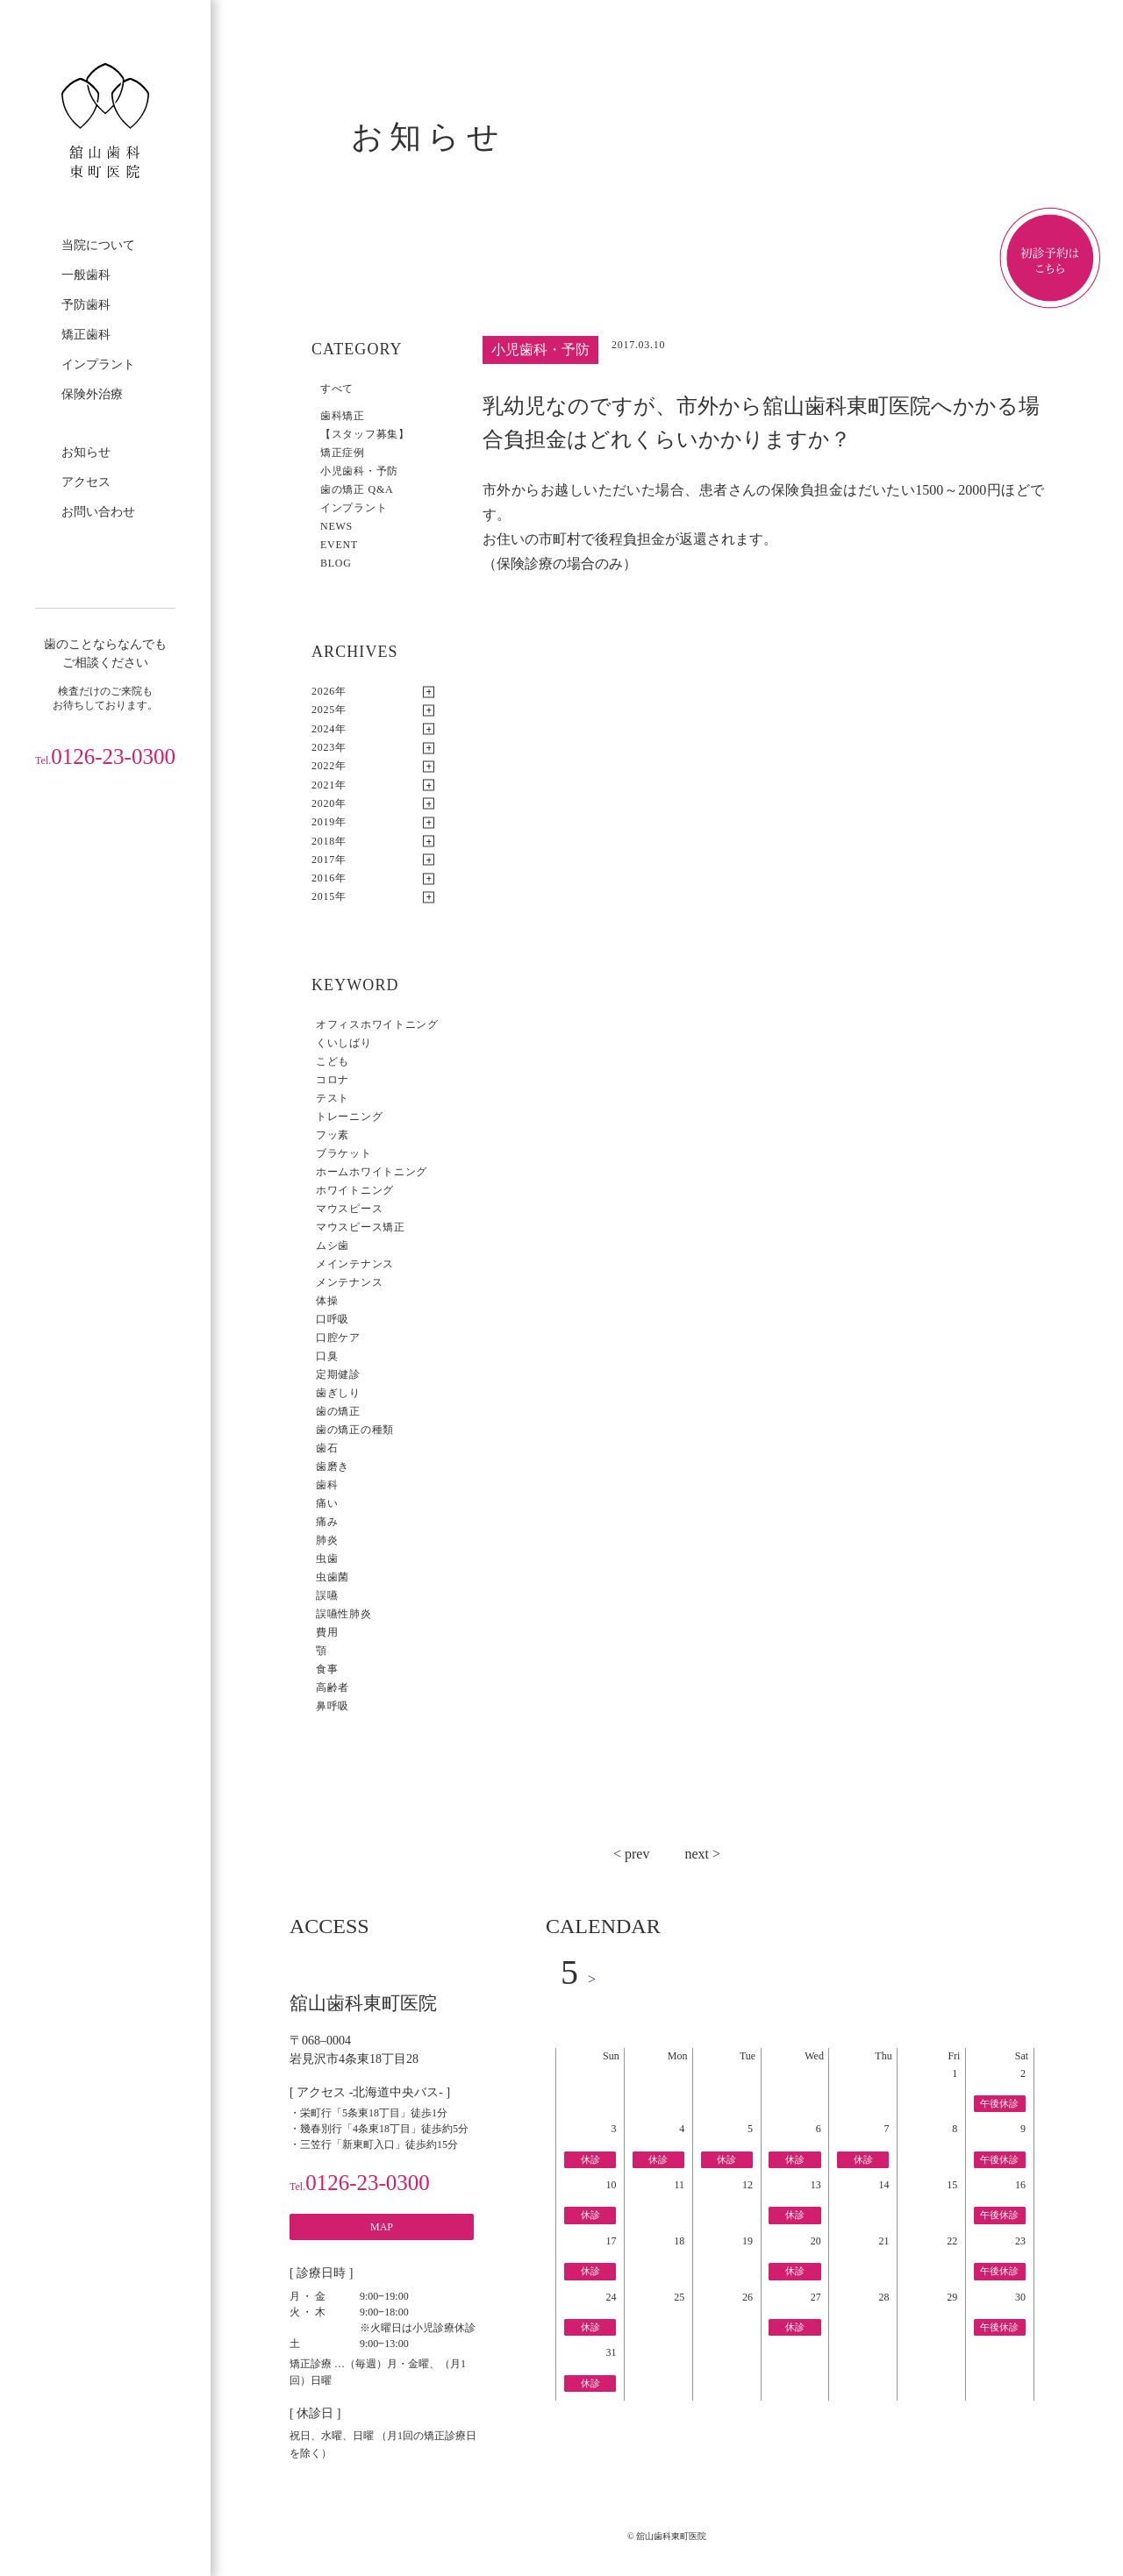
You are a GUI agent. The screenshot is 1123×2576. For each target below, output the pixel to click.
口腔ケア (338, 1337)
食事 (327, 1669)
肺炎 (327, 1540)
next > (702, 1853)
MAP (381, 2227)
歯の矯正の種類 (355, 1430)
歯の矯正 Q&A (356, 489)
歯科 (327, 1485)
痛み (327, 1522)
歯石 (327, 1448)
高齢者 (332, 1687)
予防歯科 (86, 304)
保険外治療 (92, 394)
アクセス (86, 482)
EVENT (339, 545)
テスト (332, 1098)
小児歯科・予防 (359, 471)
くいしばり (344, 1043)
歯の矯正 (338, 1411)
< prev (631, 1853)
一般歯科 (86, 275)
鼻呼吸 (332, 1706)
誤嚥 (327, 1595)
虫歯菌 (332, 1577)
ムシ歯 (332, 1245)
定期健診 (338, 1374)
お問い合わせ (98, 511)
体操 (327, 1301)
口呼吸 (332, 1319)
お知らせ (86, 452)
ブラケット (344, 1153)
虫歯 (327, 1558)
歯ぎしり (338, 1393)
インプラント (98, 364)
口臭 (327, 1356)
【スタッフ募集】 (365, 434)
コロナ (332, 1080)
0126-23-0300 (105, 756)
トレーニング (349, 1116)
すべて (337, 388)
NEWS (336, 526)
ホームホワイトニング (371, 1172)
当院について (98, 245)
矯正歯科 (86, 334)
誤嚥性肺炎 (344, 1614)
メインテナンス (355, 1264)
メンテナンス (349, 1282)
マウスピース (349, 1208)
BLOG (336, 563)
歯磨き (332, 1466)
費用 (327, 1632)
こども (332, 1061)
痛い (327, 1503)
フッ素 (332, 1135)
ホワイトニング (355, 1190)
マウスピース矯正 (360, 1227)
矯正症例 (342, 452)
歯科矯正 (342, 416)
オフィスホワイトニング (377, 1024)
